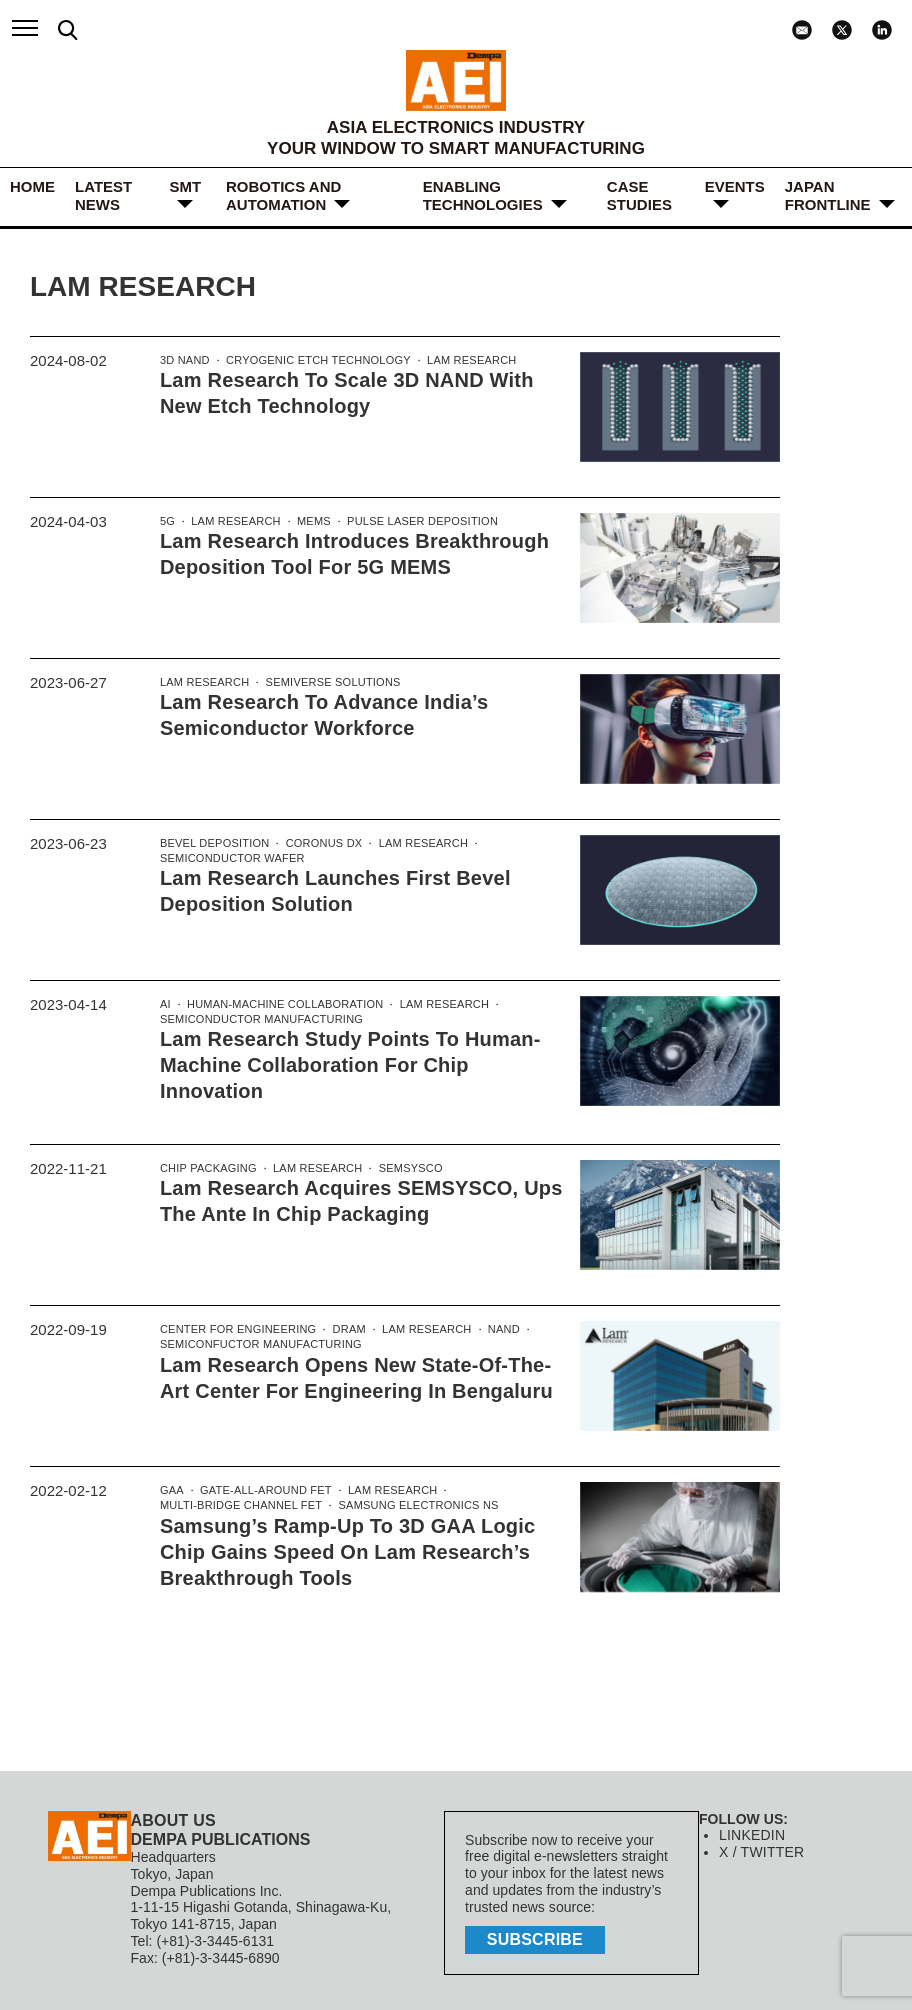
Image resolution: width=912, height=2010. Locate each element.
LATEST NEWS (103, 195)
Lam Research (463, 361)
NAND (494, 1327)
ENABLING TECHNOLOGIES (483, 195)
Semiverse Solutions (328, 683)
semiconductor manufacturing (258, 1021)
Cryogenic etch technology (313, 361)
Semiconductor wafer (230, 860)
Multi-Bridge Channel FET (238, 1504)
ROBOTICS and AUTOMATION (283, 195)
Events (735, 186)
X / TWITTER (760, 1851)
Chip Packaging (207, 1166)
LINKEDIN (751, 1834)
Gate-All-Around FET (263, 1488)
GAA (171, 1488)
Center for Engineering (236, 1327)
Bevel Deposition (213, 844)
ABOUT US (173, 1818)
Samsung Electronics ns (410, 1504)
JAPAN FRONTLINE (828, 195)
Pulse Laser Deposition (415, 522)
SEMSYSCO (404, 1166)
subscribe (537, 1936)
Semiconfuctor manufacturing (258, 1343)
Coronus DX (319, 844)
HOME (32, 186)
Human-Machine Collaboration (281, 1005)
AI (165, 1005)
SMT (185, 186)
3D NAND (184, 361)
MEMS (309, 522)
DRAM (344, 1327)
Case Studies (639, 195)
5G (167, 522)
